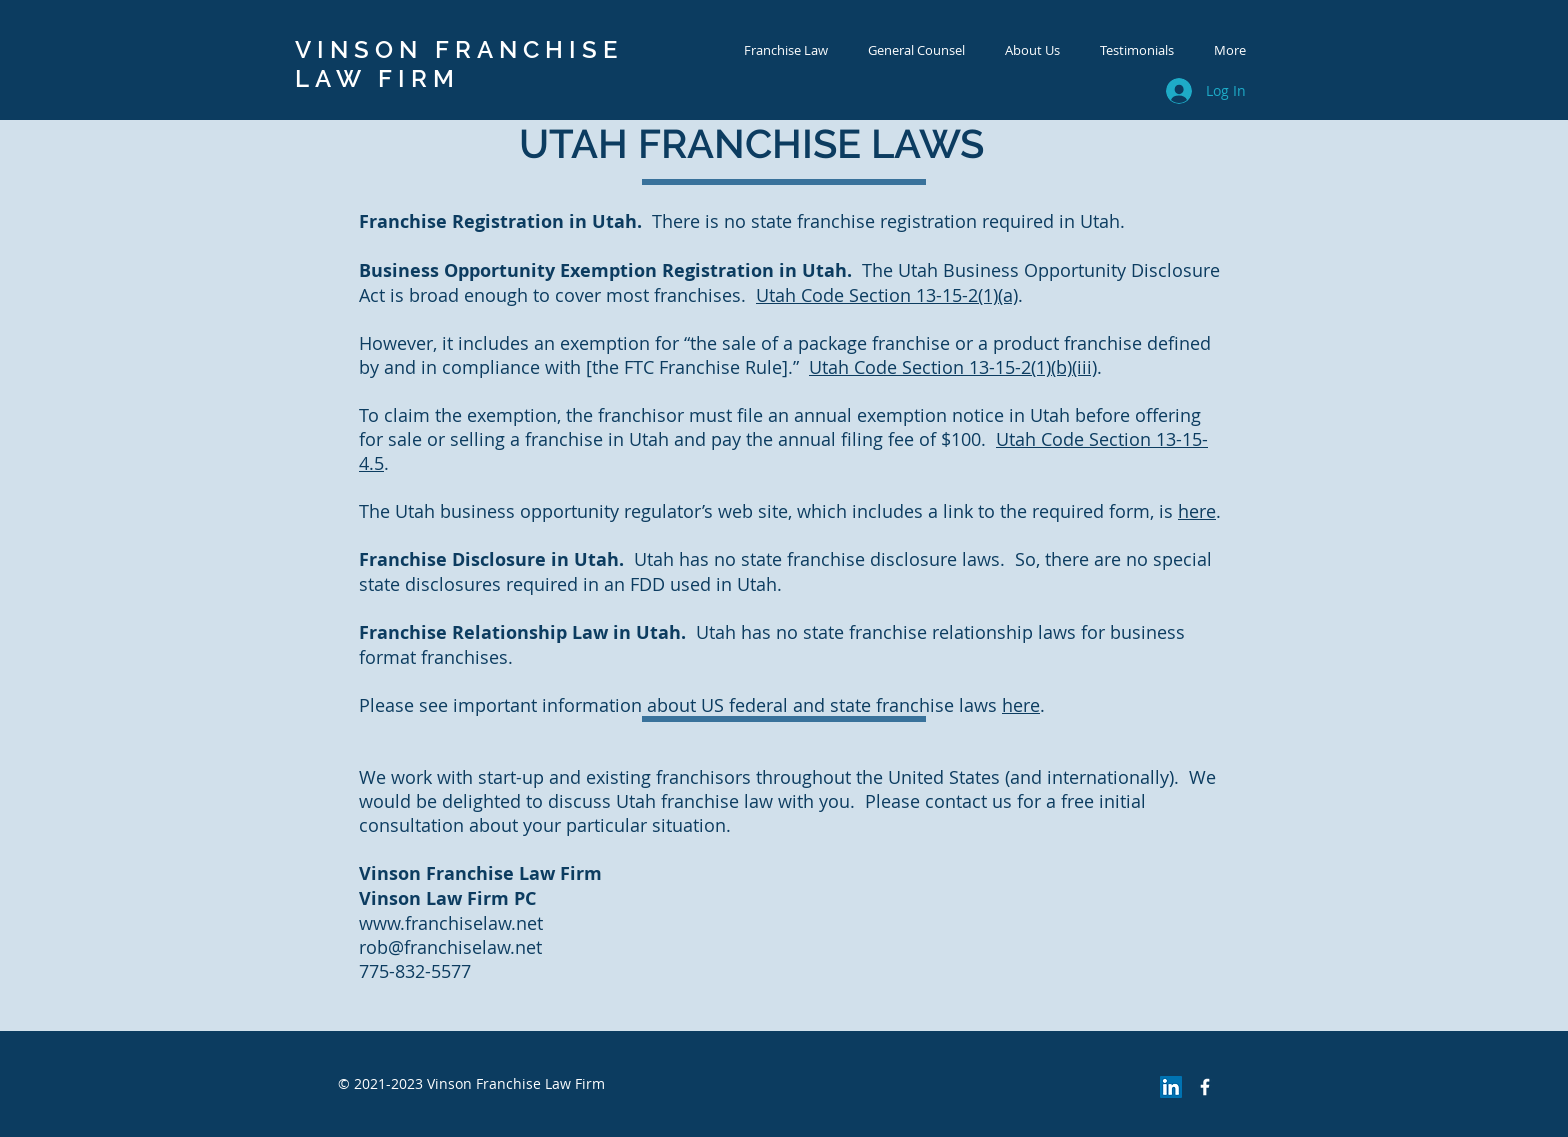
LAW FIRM (377, 78)
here (1197, 511)
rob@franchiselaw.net (450, 947)
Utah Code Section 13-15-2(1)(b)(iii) (953, 367)
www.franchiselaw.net (451, 923)
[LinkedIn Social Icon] (1171, 1087)
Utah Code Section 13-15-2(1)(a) (887, 295)
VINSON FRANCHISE (459, 49)
